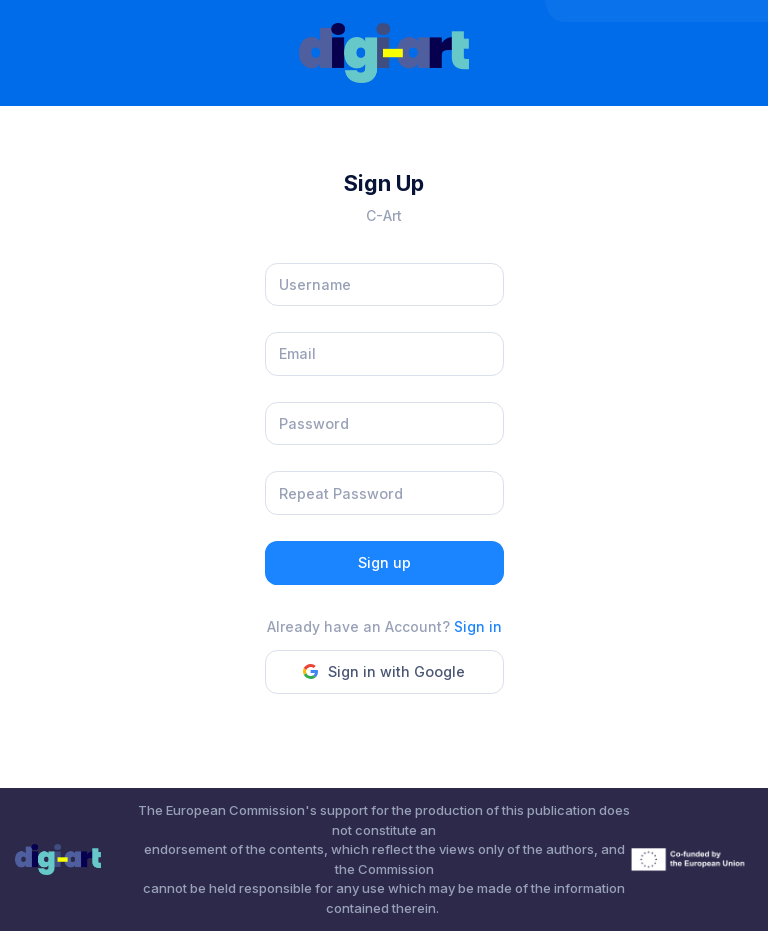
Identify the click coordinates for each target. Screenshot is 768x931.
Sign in (478, 626)
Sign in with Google (384, 671)
